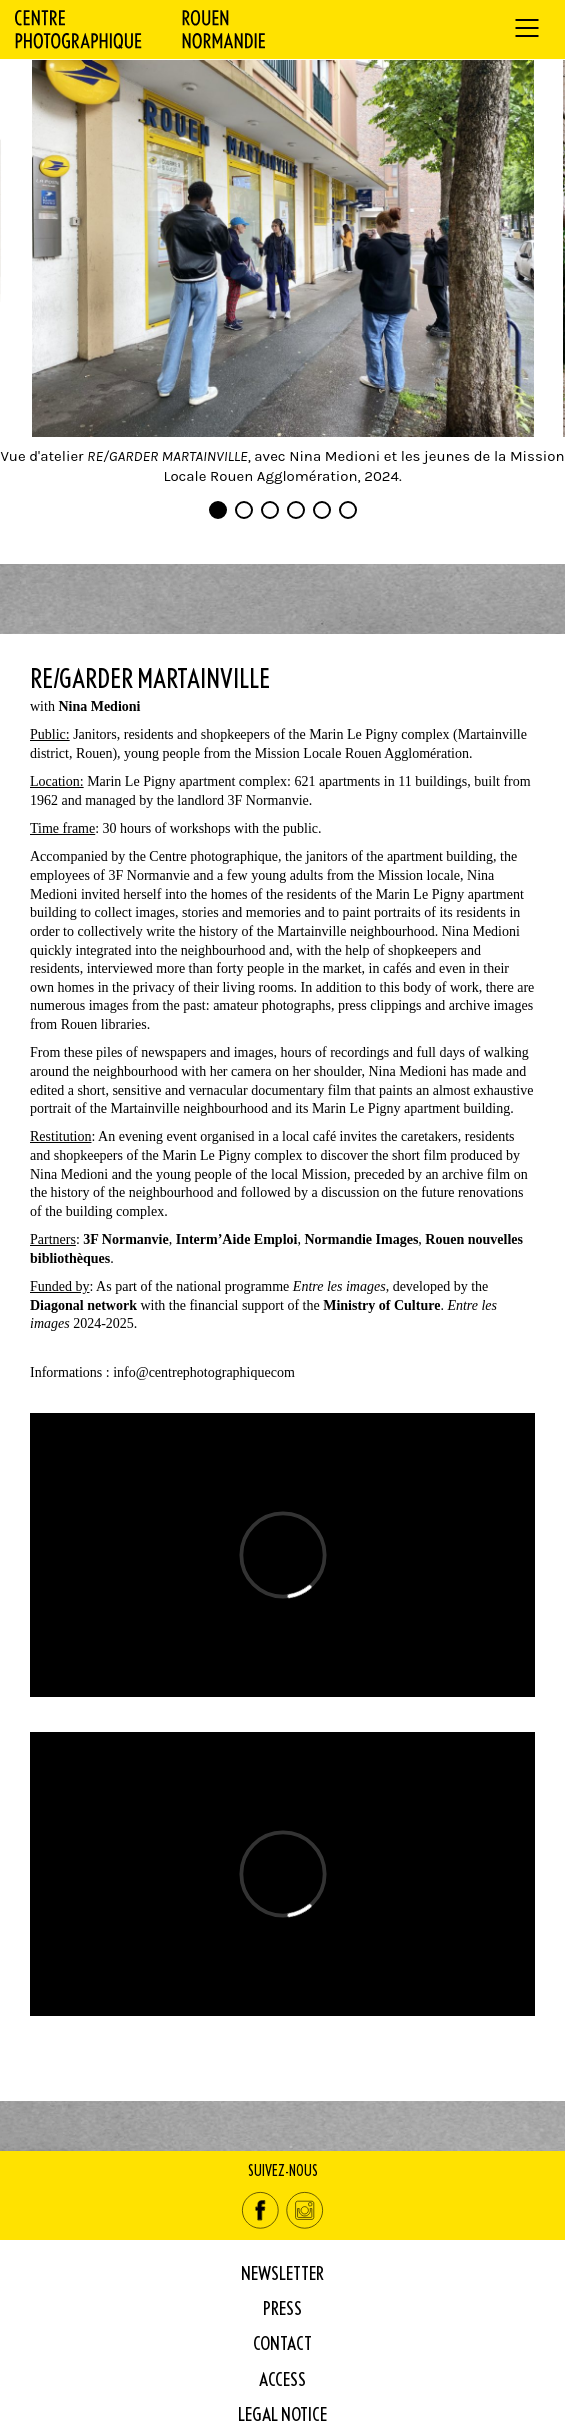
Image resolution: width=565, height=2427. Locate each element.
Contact (282, 2342)
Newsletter (282, 2272)
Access (282, 2378)
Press (282, 2307)
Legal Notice (282, 2413)
